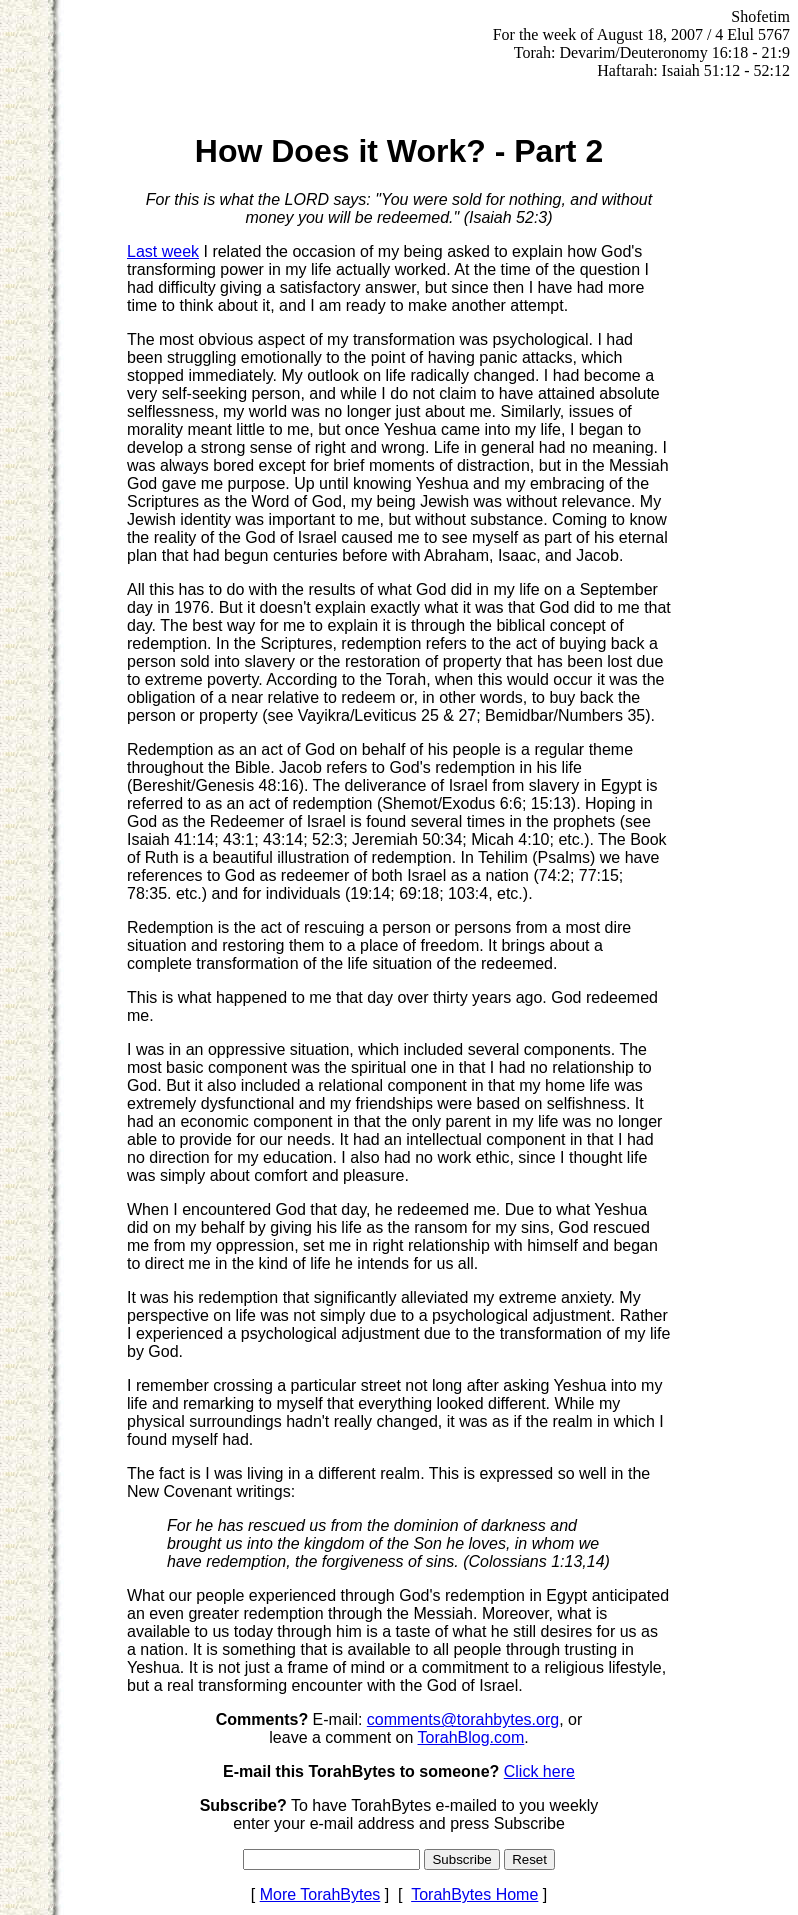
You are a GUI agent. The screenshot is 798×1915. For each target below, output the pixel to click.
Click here (539, 1771)
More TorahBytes (320, 1894)
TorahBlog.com (471, 1737)
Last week (163, 251)
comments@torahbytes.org (463, 1719)
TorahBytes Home (474, 1894)
